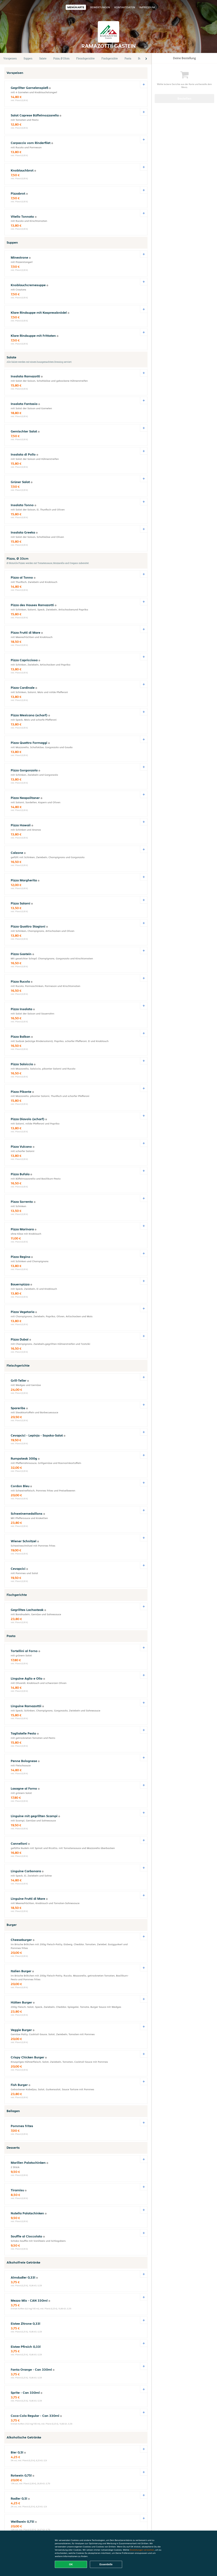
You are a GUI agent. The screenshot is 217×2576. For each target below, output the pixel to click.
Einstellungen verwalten (142, 2549)
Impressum (147, 7)
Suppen (28, 58)
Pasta (128, 58)
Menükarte (75, 7)
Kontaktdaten (124, 7)
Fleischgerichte (85, 58)
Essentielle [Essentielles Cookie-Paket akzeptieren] (105, 2564)
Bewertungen (100, 7)
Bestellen (184, 98)
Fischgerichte (110, 58)
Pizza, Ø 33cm (61, 58)
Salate (43, 58)
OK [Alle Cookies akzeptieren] (71, 2564)
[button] (146, 58)
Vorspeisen (10, 58)
